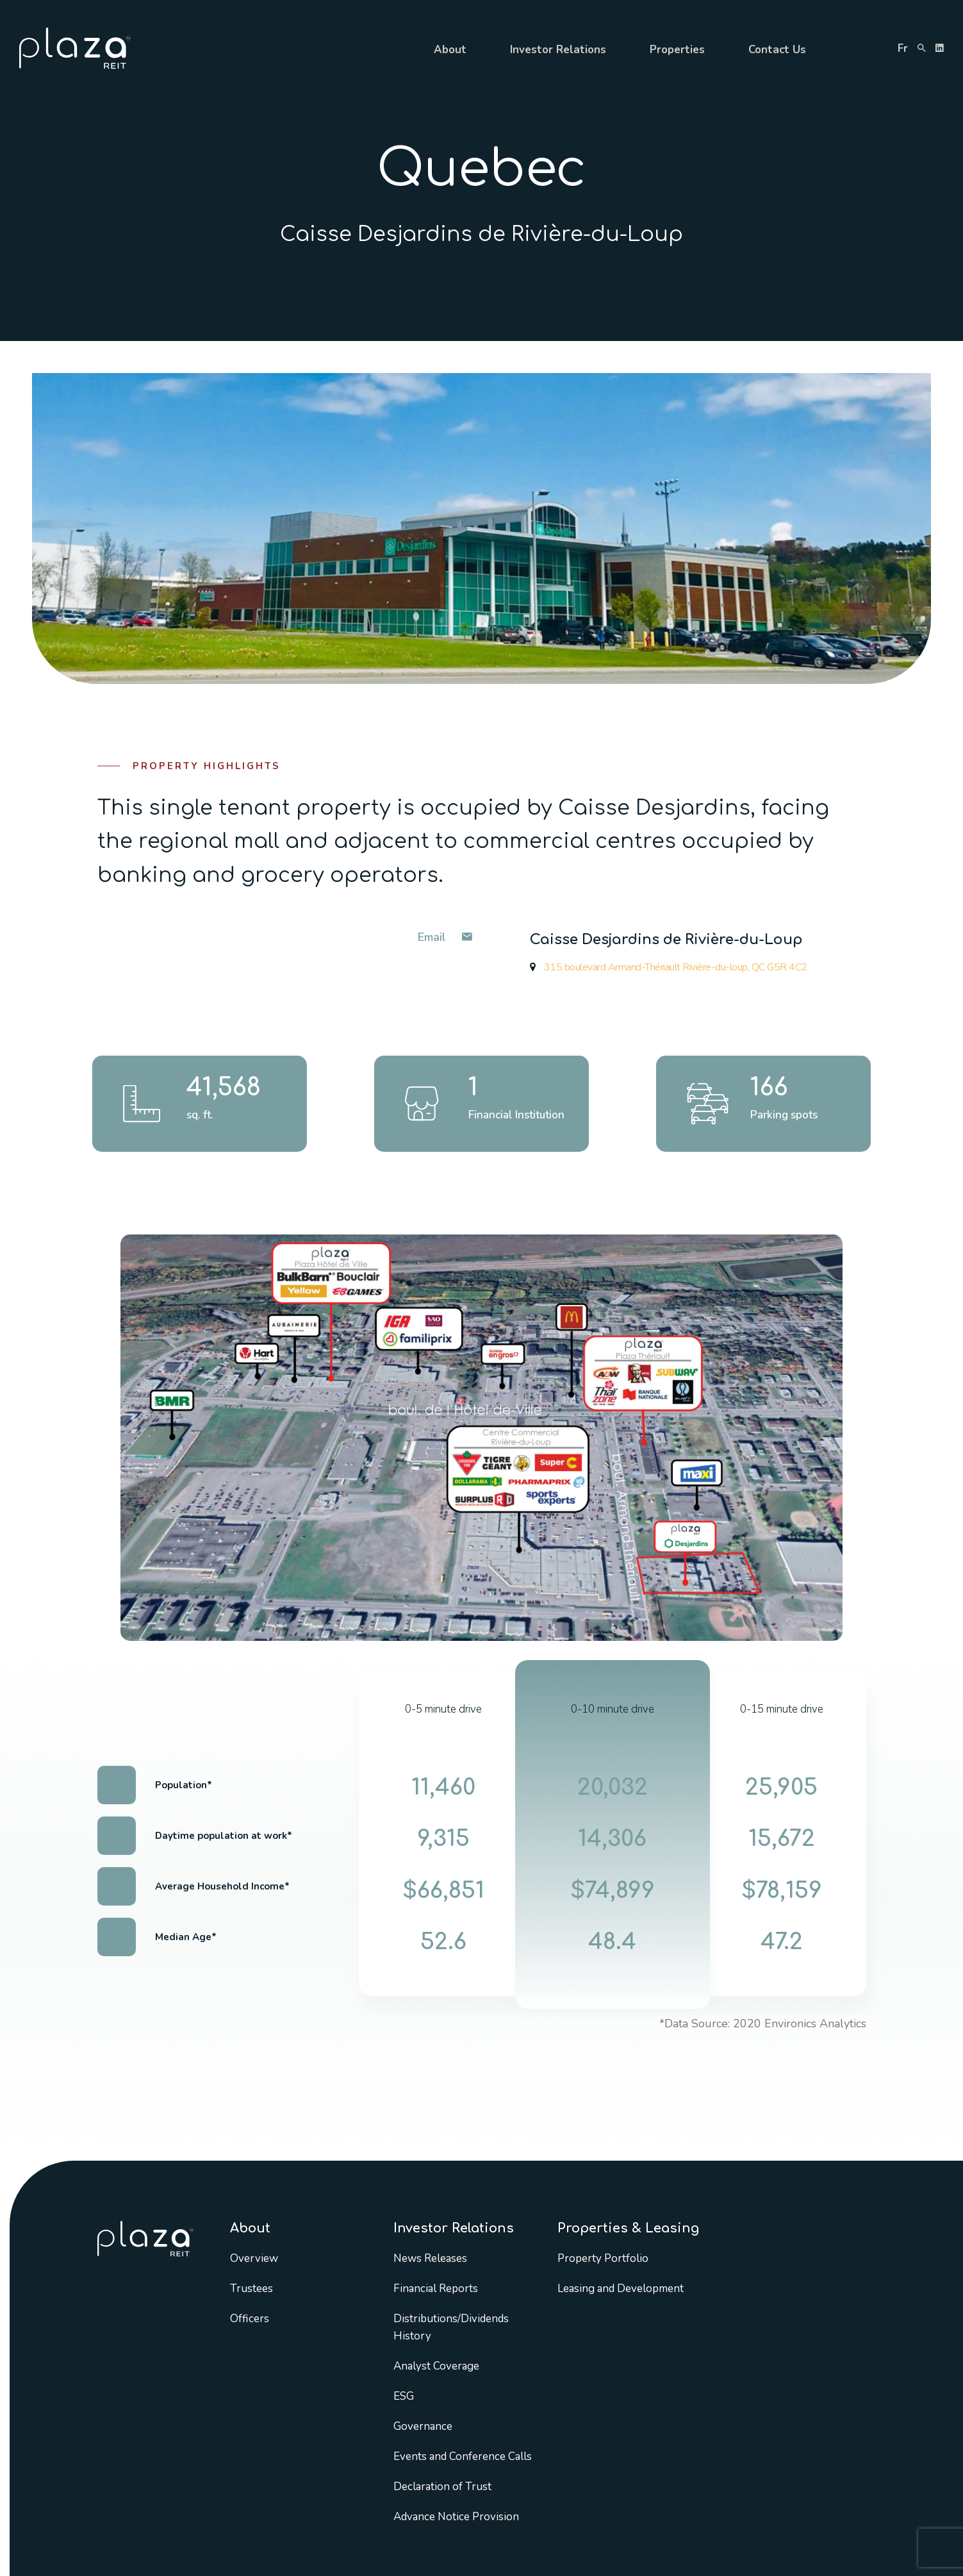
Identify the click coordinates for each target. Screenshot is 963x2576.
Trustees (251, 2288)
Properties (677, 49)
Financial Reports (435, 2288)
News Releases (430, 2258)
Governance (422, 2426)
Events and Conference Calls (462, 2456)
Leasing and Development (620, 2288)
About (450, 49)
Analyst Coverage (436, 2366)
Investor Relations (558, 49)
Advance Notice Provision (456, 2516)
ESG (403, 2396)
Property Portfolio (602, 2258)
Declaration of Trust (442, 2486)
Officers (249, 2318)
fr (903, 48)
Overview (254, 2258)
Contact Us (777, 49)
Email (445, 937)
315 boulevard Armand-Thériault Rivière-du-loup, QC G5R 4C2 (668, 967)
